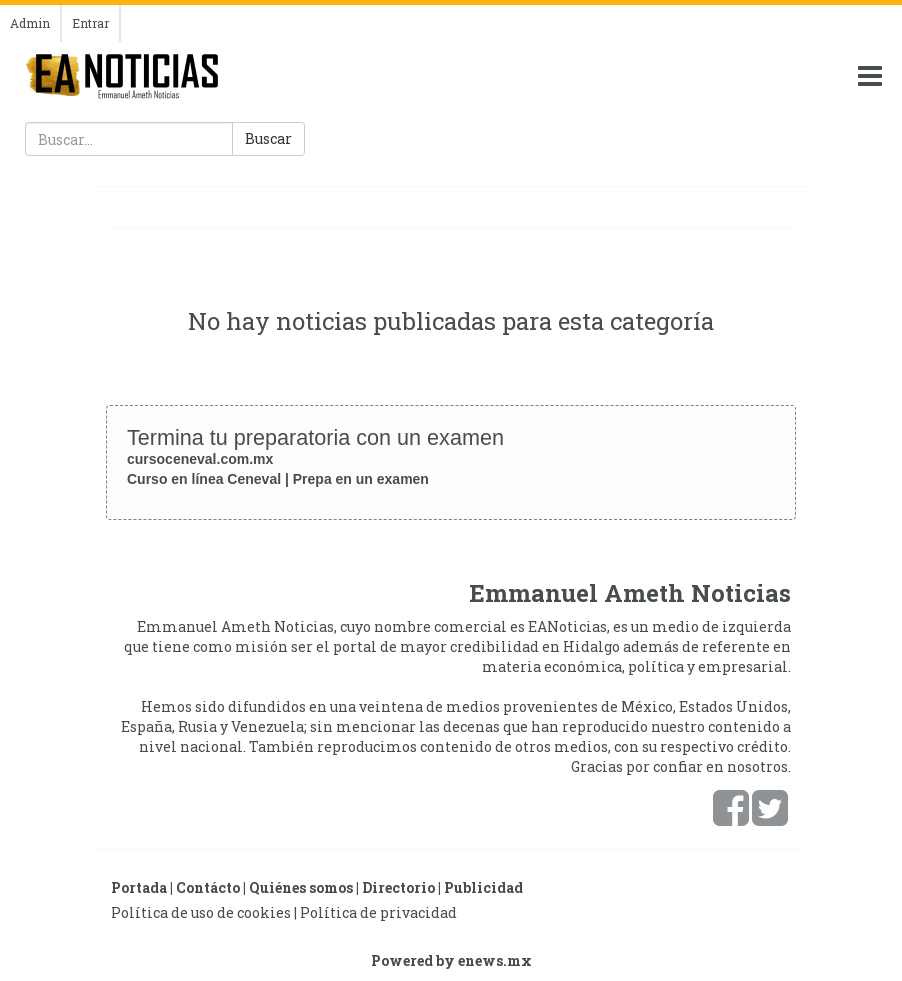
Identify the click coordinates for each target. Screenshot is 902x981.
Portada (139, 887)
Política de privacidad (378, 912)
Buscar (268, 138)
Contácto (208, 887)
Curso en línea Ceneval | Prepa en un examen (278, 479)
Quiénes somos (301, 887)
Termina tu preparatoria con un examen (315, 437)
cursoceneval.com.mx (200, 459)
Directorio (398, 887)
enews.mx (495, 960)
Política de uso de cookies (201, 912)
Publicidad (483, 887)
